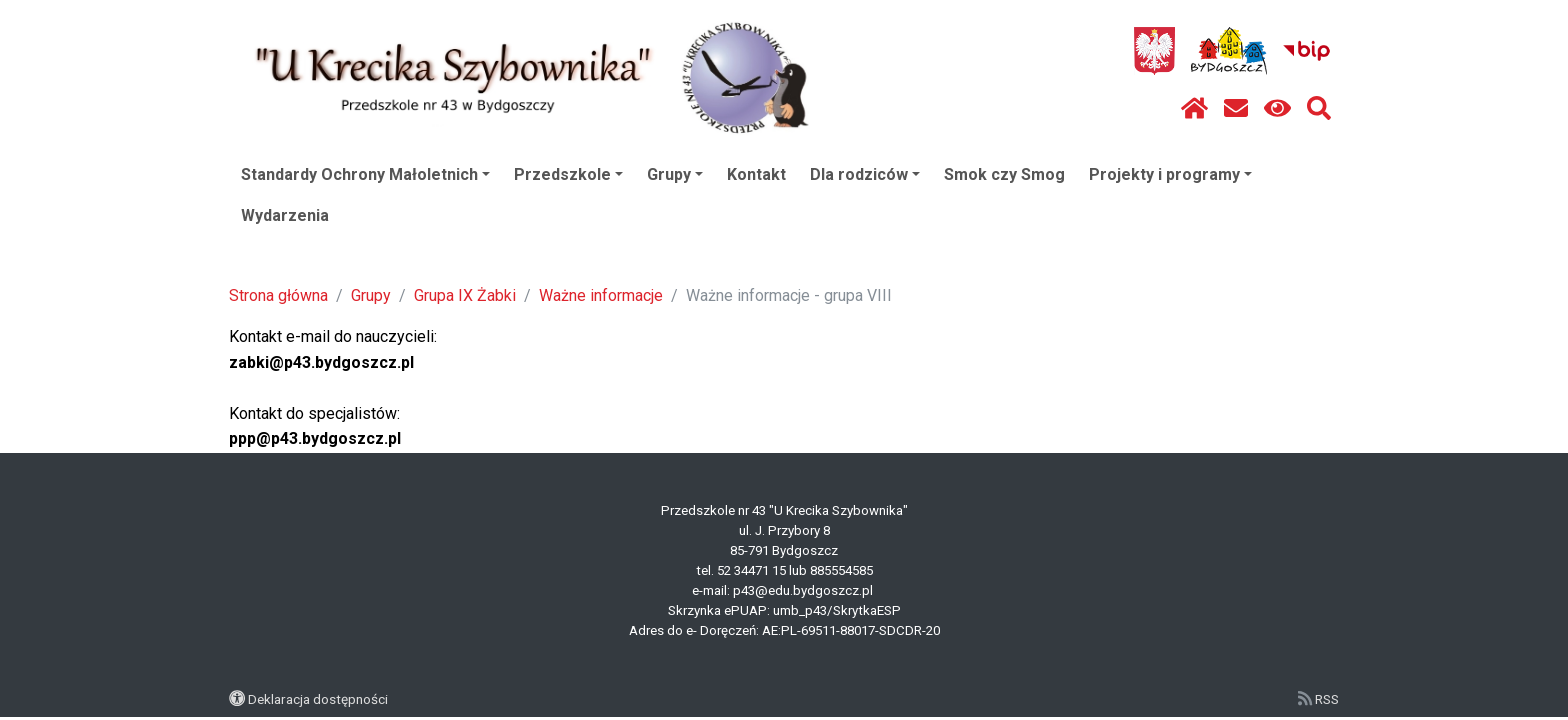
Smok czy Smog (1004, 174)
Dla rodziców (865, 174)
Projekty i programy (1170, 174)
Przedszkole (568, 174)
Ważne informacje (601, 295)
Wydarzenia (285, 215)
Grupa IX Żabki (465, 295)
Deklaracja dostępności (318, 699)
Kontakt (756, 174)
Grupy (675, 174)
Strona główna (278, 295)
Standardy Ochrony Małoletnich (365, 174)
